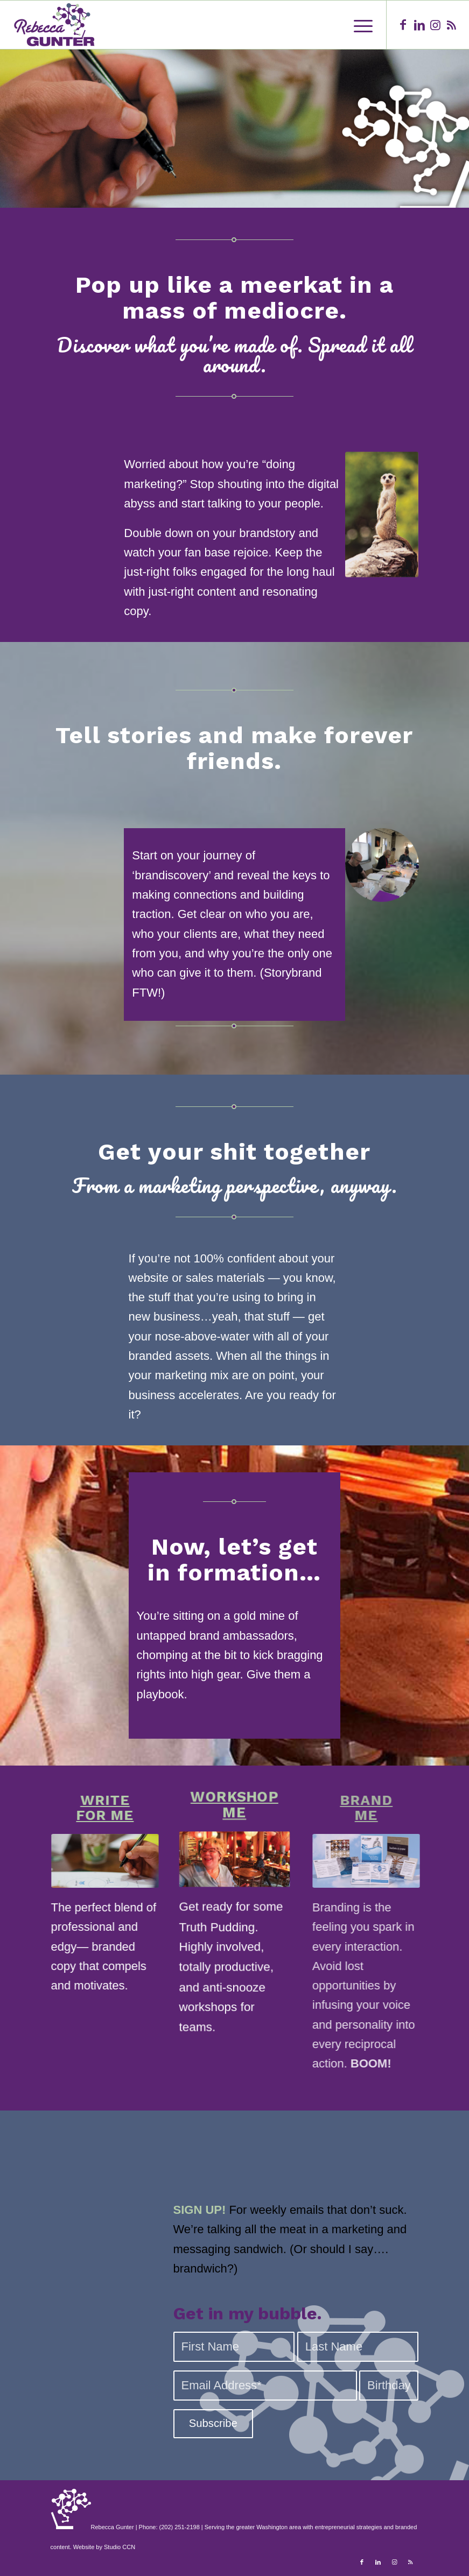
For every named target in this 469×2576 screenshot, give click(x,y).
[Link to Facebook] (403, 25)
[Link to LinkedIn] (419, 25)
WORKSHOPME (234, 1829)
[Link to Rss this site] (452, 25)
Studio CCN (119, 2547)
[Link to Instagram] (436, 25)
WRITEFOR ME (98, 1808)
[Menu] (358, 25)
